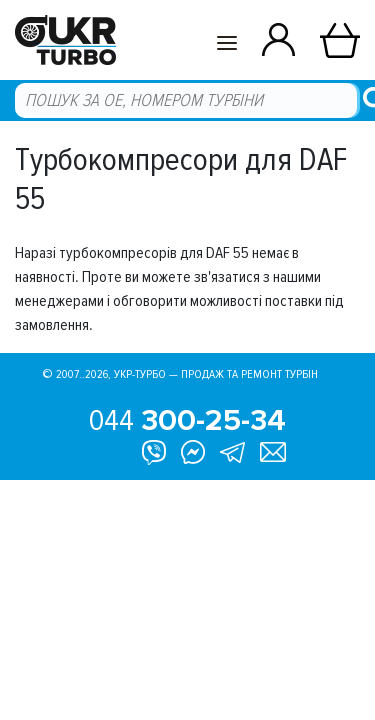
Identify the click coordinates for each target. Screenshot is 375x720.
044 (187, 421)
